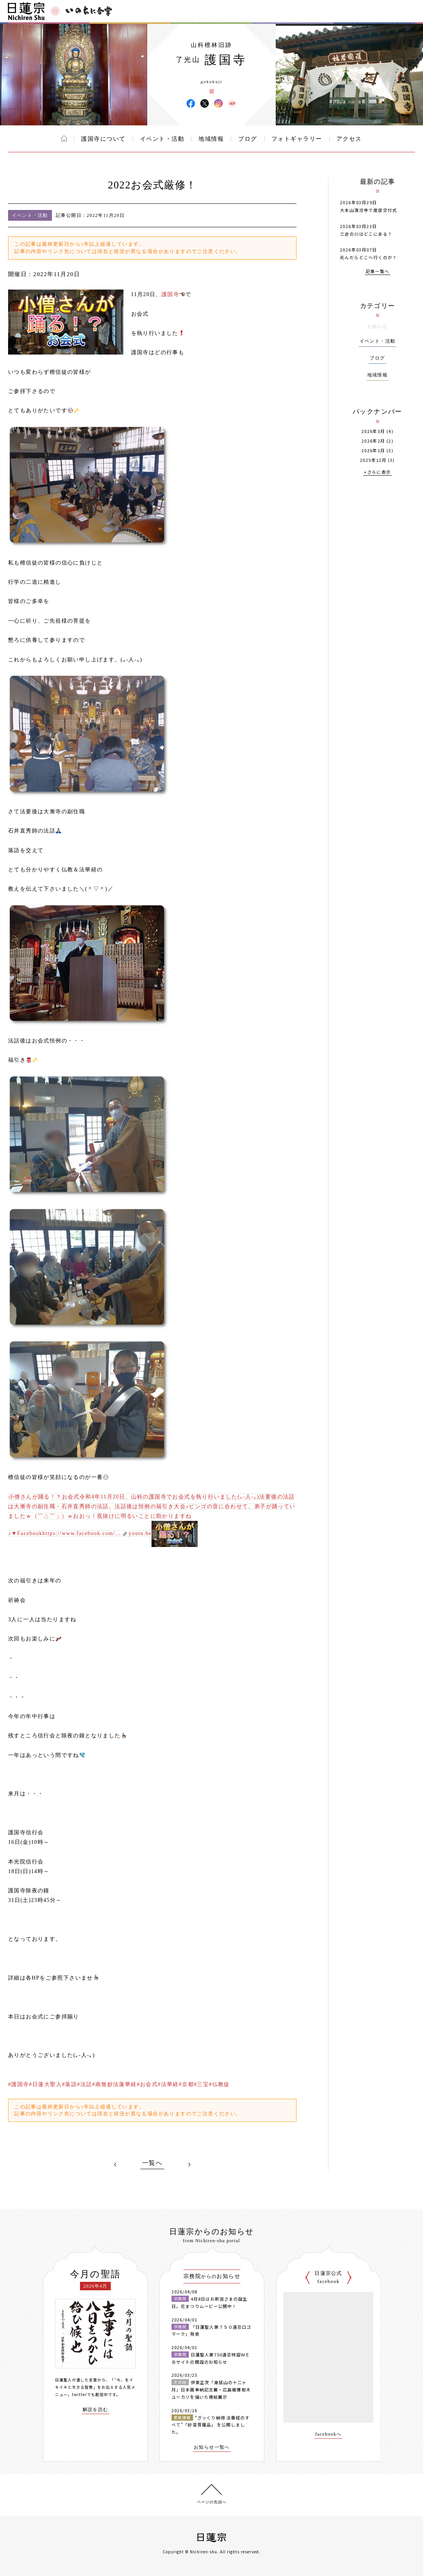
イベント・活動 (162, 139)
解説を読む (95, 2409)
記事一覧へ (378, 271)
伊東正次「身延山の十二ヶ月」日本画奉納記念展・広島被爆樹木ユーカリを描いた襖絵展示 (211, 2389)
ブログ (247, 139)
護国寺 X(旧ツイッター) (204, 103)
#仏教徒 (219, 2084)
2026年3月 (373, 431)
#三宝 (201, 2084)
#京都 (186, 2084)
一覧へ (152, 2163)
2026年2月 (373, 441)
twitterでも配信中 (90, 2394)
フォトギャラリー (296, 139)
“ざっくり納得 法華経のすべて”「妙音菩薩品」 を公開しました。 (211, 2424)
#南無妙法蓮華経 (114, 2084)
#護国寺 (18, 2084)
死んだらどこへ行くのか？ (368, 257)
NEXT (189, 2164)
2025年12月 (373, 460)
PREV (115, 2164)
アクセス (349, 139)
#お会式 (147, 2084)
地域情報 (211, 139)
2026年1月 (373, 450)
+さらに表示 (377, 472)
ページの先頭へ (211, 2502)
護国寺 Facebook (191, 103)
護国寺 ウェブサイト (232, 103)
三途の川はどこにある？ (366, 234)
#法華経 (168, 2084)
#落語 (69, 2084)
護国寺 (170, 294)
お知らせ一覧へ (212, 2447)
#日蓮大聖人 (45, 2084)
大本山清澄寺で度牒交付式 (368, 210)
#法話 (84, 2084)
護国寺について (103, 139)
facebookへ (328, 2434)
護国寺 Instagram (218, 103)
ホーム (64, 138)
